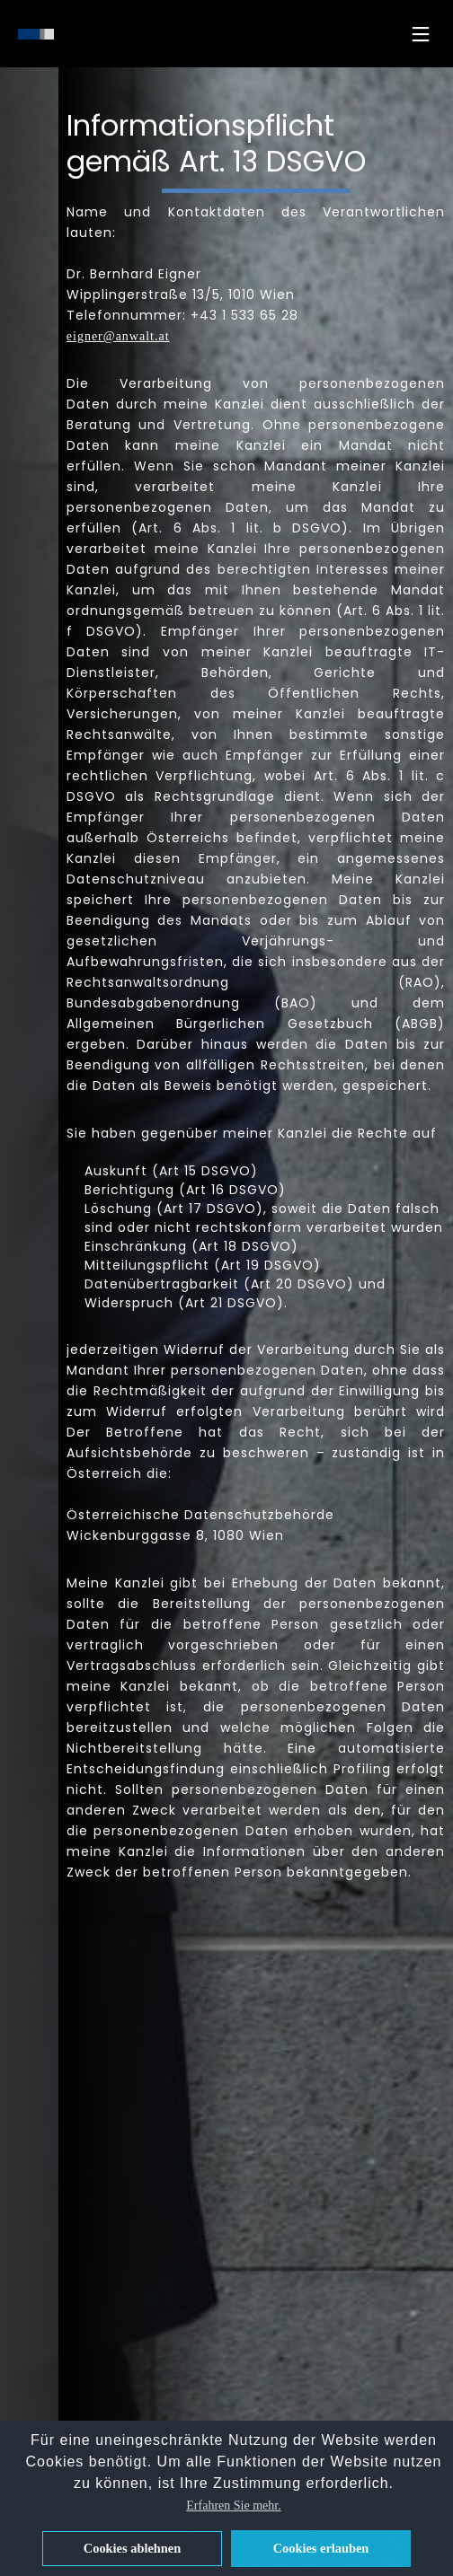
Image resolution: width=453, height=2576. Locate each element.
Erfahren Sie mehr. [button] (233, 2505)
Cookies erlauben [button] (321, 2548)
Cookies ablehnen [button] (132, 2548)
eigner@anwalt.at (118, 336)
